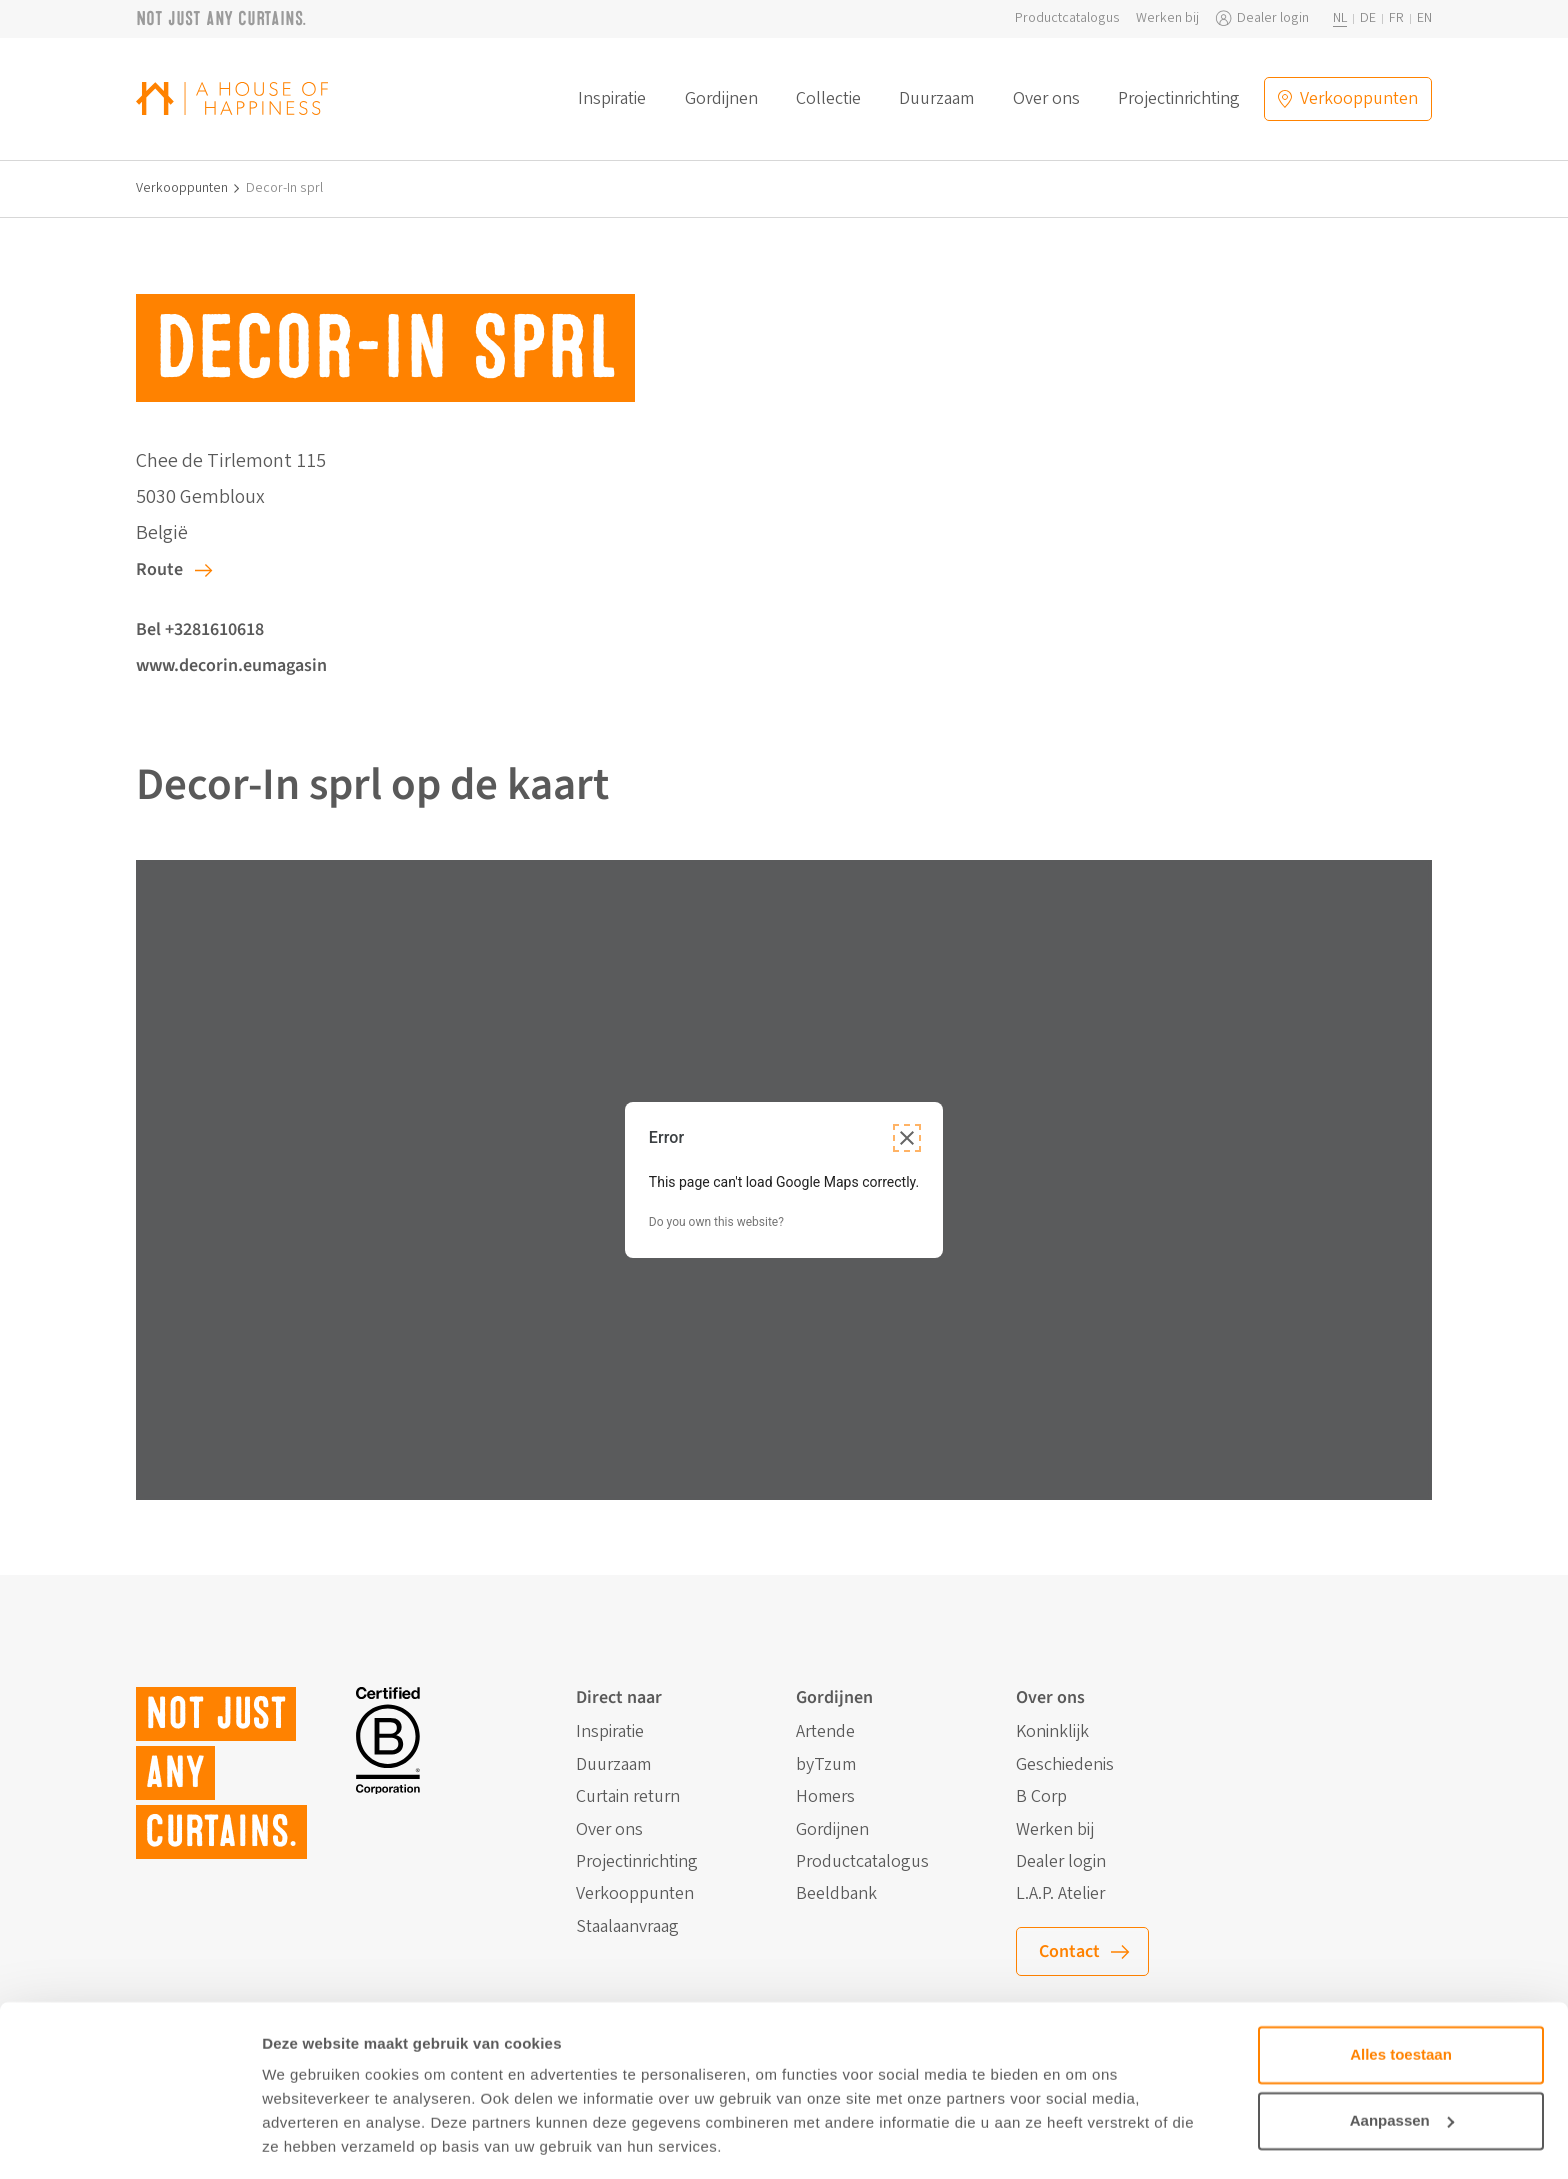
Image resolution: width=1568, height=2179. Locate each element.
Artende (825, 1732)
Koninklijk (1052, 1732)
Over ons (1046, 99)
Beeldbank (836, 1894)
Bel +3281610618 (200, 629)
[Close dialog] (907, 1138)
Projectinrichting (1179, 99)
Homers (825, 1797)
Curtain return (628, 1797)
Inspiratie (612, 99)
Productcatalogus (1067, 18)
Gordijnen (721, 99)
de (1368, 18)
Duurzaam (936, 99)
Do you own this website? (716, 1222)
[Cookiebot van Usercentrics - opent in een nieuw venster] (129, 2140)
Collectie (828, 99)
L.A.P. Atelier (1060, 1894)
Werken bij (1167, 18)
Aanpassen (1402, 2057)
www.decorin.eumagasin (231, 665)
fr (1396, 18)
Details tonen (309, 2139)
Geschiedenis (1065, 1765)
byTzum (826, 1765)
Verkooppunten (182, 188)
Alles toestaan (1401, 1992)
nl (1340, 18)
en (1424, 18)
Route (159, 569)
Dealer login (1273, 18)
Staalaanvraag (627, 1927)
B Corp (1041, 1797)
